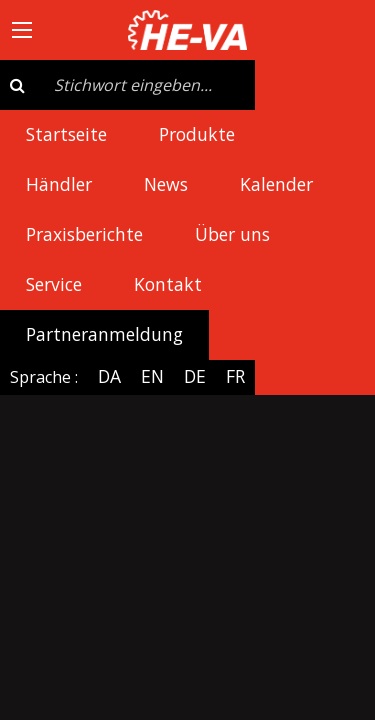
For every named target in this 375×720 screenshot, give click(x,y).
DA (109, 376)
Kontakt (168, 284)
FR (235, 376)
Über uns (232, 234)
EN (152, 376)
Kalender (276, 184)
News (166, 184)
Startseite (66, 134)
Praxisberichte (84, 234)
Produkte (197, 134)
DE (195, 376)
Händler (59, 184)
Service (54, 284)
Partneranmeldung (104, 334)
